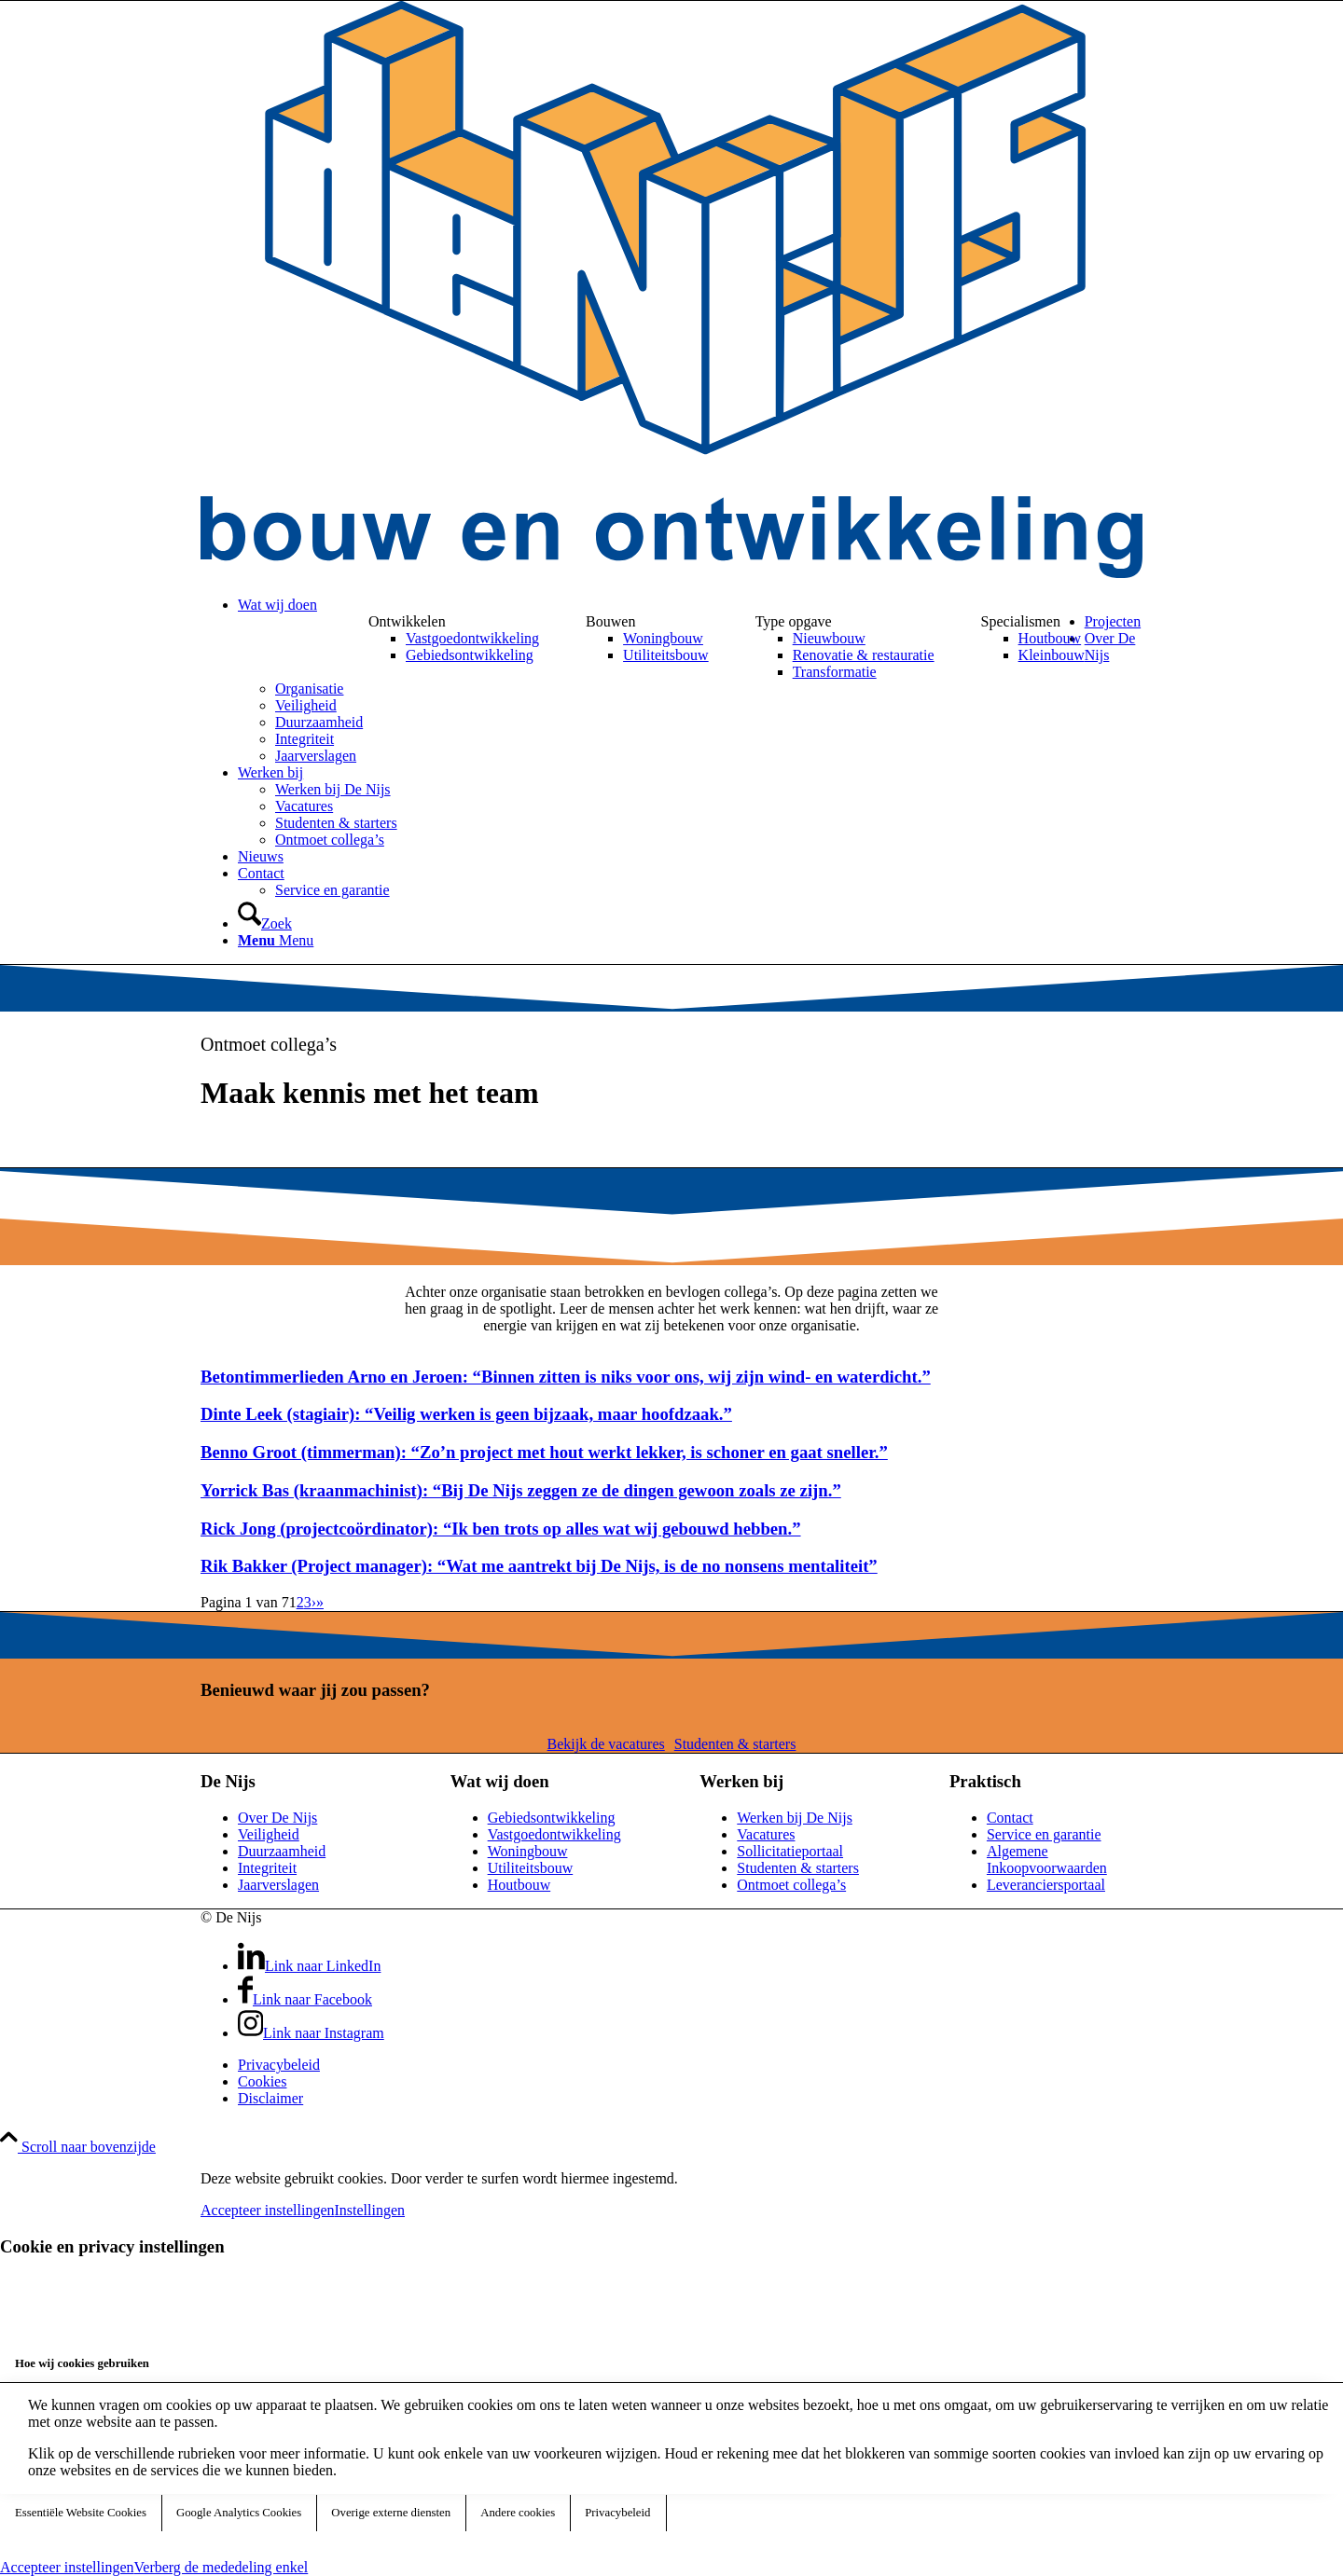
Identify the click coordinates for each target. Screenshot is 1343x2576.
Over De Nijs (277, 1817)
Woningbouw (528, 1851)
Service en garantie (1044, 1834)
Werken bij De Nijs (794, 1817)
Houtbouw (519, 1885)
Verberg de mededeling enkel (221, 2567)
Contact (1010, 1817)
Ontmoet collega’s (791, 1885)
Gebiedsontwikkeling (552, 1817)
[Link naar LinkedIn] (309, 1966)
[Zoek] (265, 923)
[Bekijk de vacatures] (606, 1744)
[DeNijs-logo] (671, 573)
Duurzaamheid (281, 1851)
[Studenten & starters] (735, 1744)
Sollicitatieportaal (790, 1851)
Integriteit (267, 1868)
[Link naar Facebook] (305, 1999)
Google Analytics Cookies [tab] (238, 2512)
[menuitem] (690, 605)
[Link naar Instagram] (311, 2033)
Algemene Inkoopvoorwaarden (1047, 1859)
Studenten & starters (798, 1868)
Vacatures (766, 1834)
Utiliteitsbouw (531, 1868)
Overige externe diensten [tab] (390, 2512)
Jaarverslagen (278, 1885)
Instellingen (370, 2210)
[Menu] (275, 940)
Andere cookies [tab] (517, 2512)
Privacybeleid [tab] (617, 2512)
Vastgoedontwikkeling (554, 1834)
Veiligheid (268, 1834)
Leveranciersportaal (1046, 1885)
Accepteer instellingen (268, 2210)
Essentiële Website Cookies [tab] (80, 2512)
